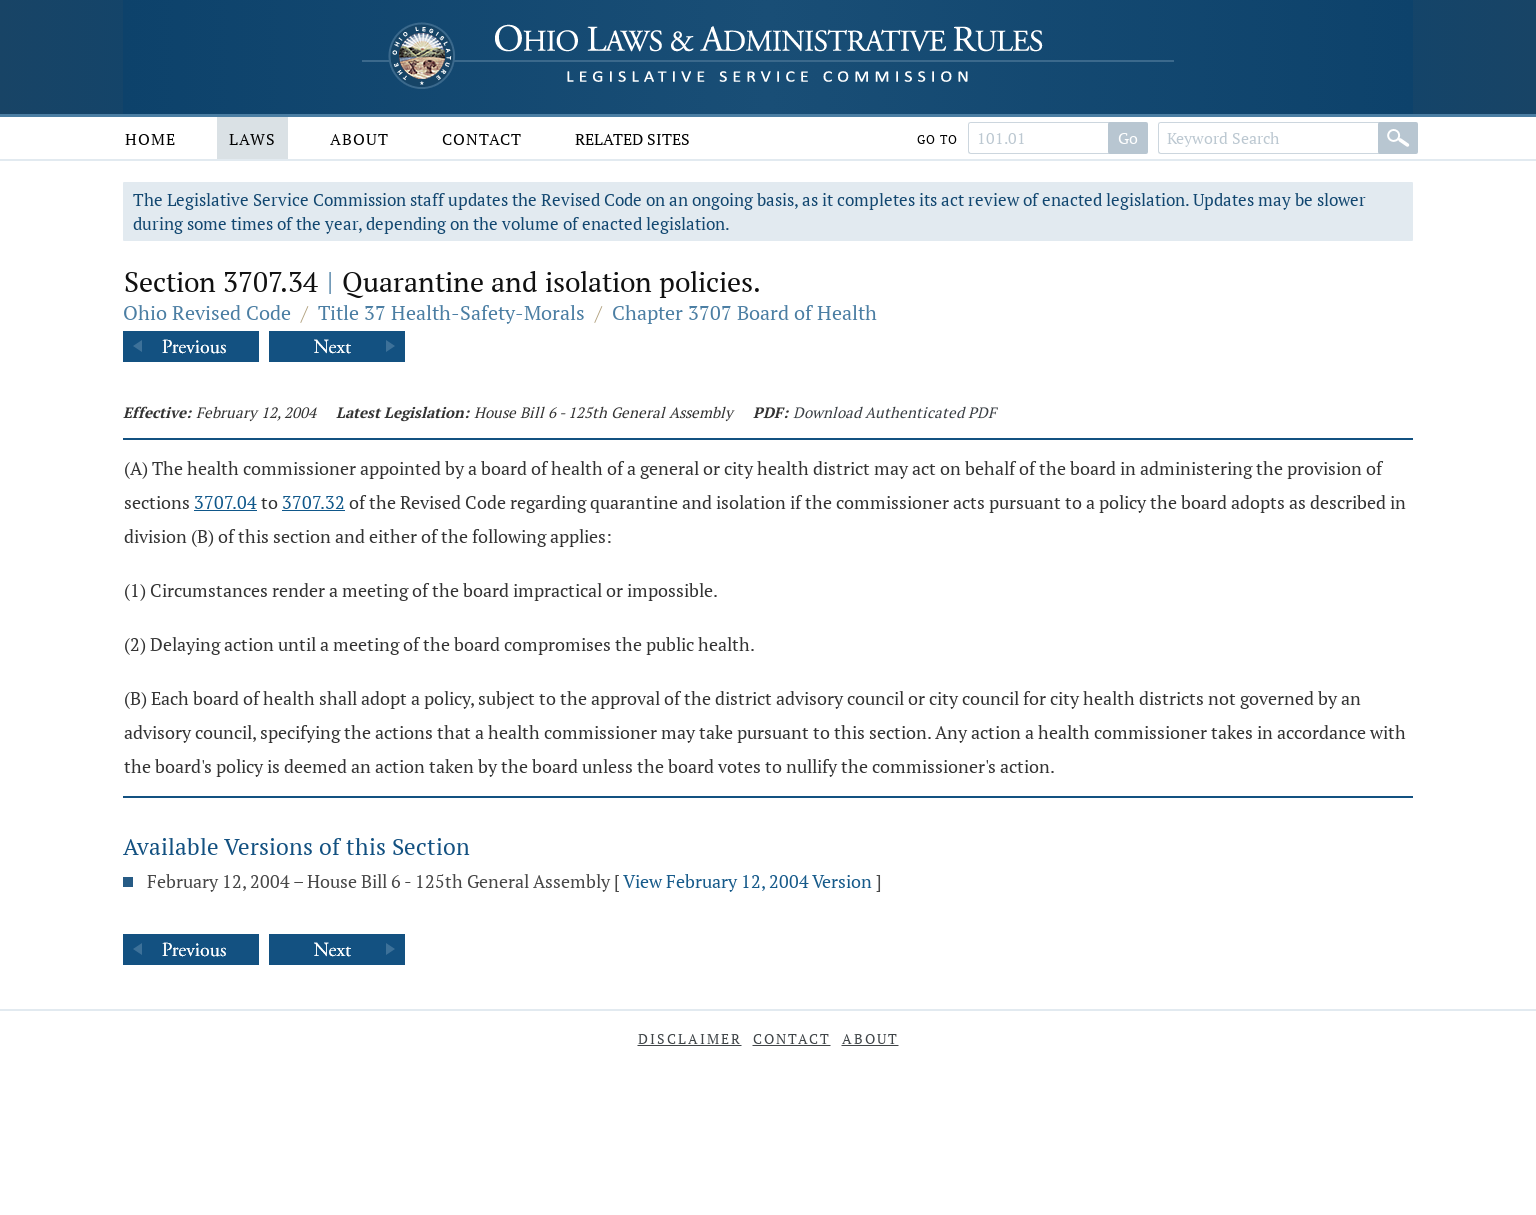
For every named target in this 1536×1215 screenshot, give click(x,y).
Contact (482, 139)
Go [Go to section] (1128, 138)
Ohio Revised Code (207, 312)
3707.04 (225, 502)
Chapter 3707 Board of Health (744, 312)
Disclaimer (690, 1038)
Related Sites (632, 139)
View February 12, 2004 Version (747, 881)
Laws (252, 139)
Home (150, 139)
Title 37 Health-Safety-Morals (451, 312)
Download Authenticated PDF (894, 412)
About (359, 139)
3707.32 (313, 502)
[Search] (1398, 138)
